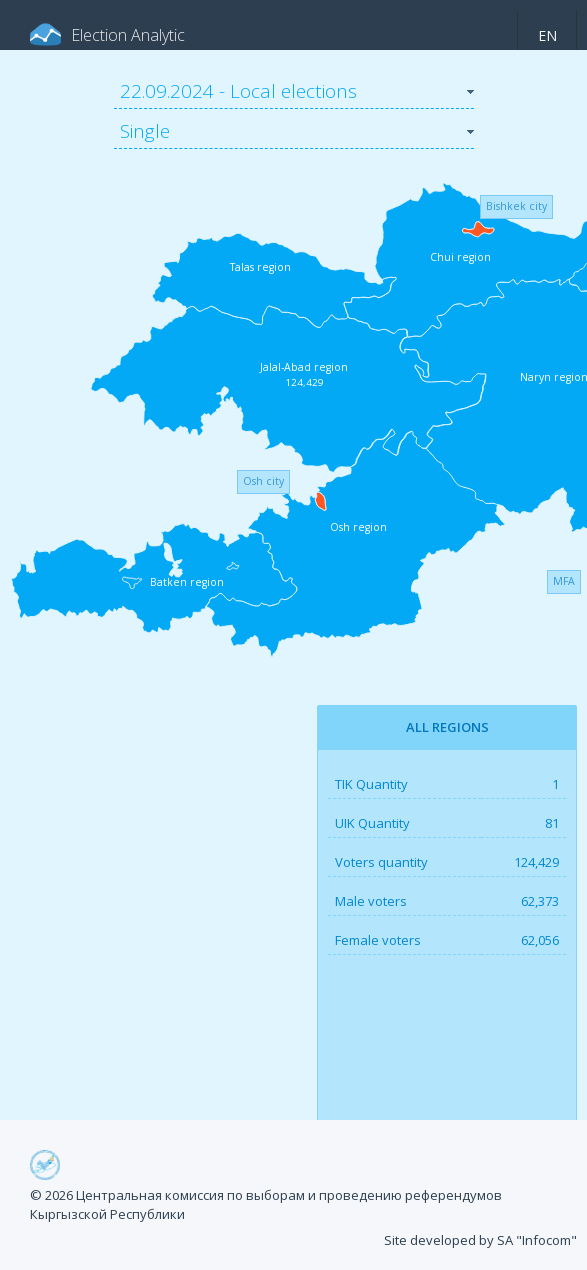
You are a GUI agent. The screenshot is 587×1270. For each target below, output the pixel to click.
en (547, 35)
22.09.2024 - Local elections (238, 91)
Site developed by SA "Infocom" (480, 1240)
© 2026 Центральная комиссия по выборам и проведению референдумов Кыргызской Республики (266, 1205)
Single (145, 131)
